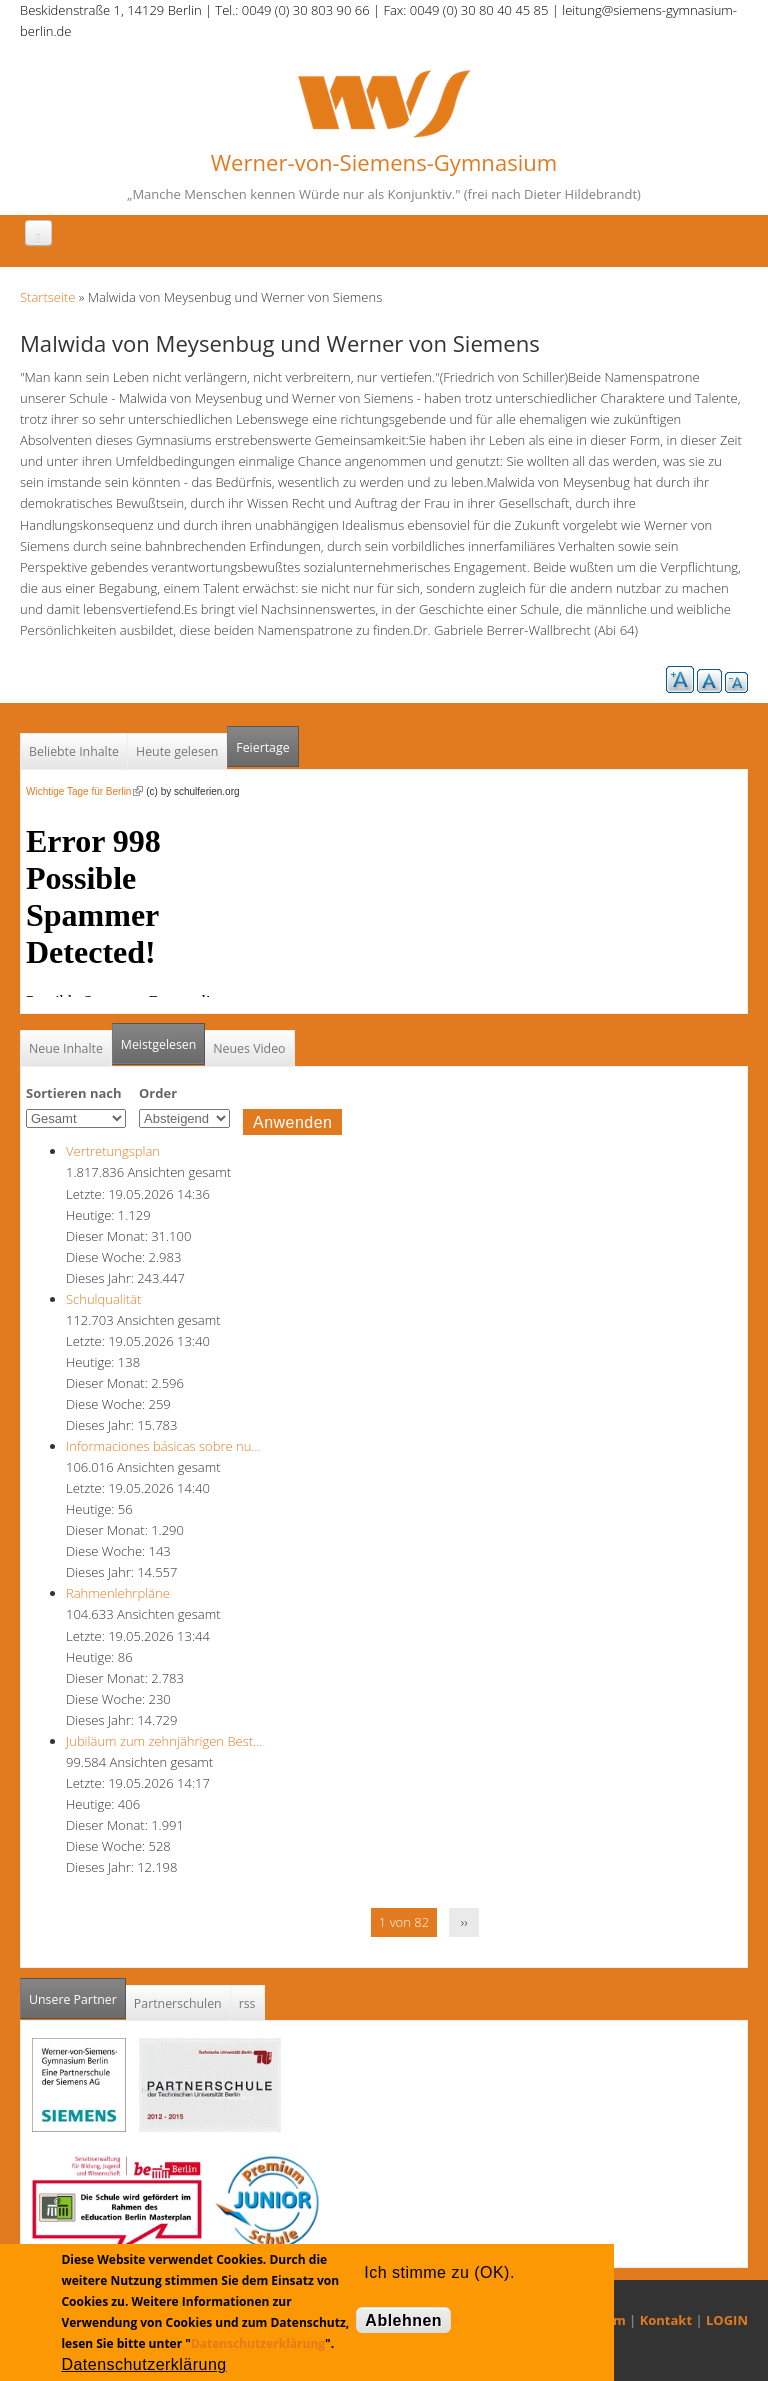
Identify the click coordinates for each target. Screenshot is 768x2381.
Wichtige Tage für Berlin (84, 791)
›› (464, 1922)
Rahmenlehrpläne (118, 1593)
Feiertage (262, 747)
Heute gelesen (177, 751)
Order (158, 1093)
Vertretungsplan (113, 1151)
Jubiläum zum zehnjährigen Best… (164, 1741)
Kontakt (666, 2320)
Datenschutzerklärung (258, 2343)
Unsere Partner (77, 1993)
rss (247, 2003)
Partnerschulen (178, 2003)
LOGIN (727, 2320)
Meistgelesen (159, 1044)
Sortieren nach (74, 1093)
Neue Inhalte (66, 1048)
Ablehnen (403, 2320)
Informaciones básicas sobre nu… (163, 1446)
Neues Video (249, 1048)
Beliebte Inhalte (74, 751)
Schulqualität (103, 1299)
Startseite (47, 297)
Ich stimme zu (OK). (439, 2272)
